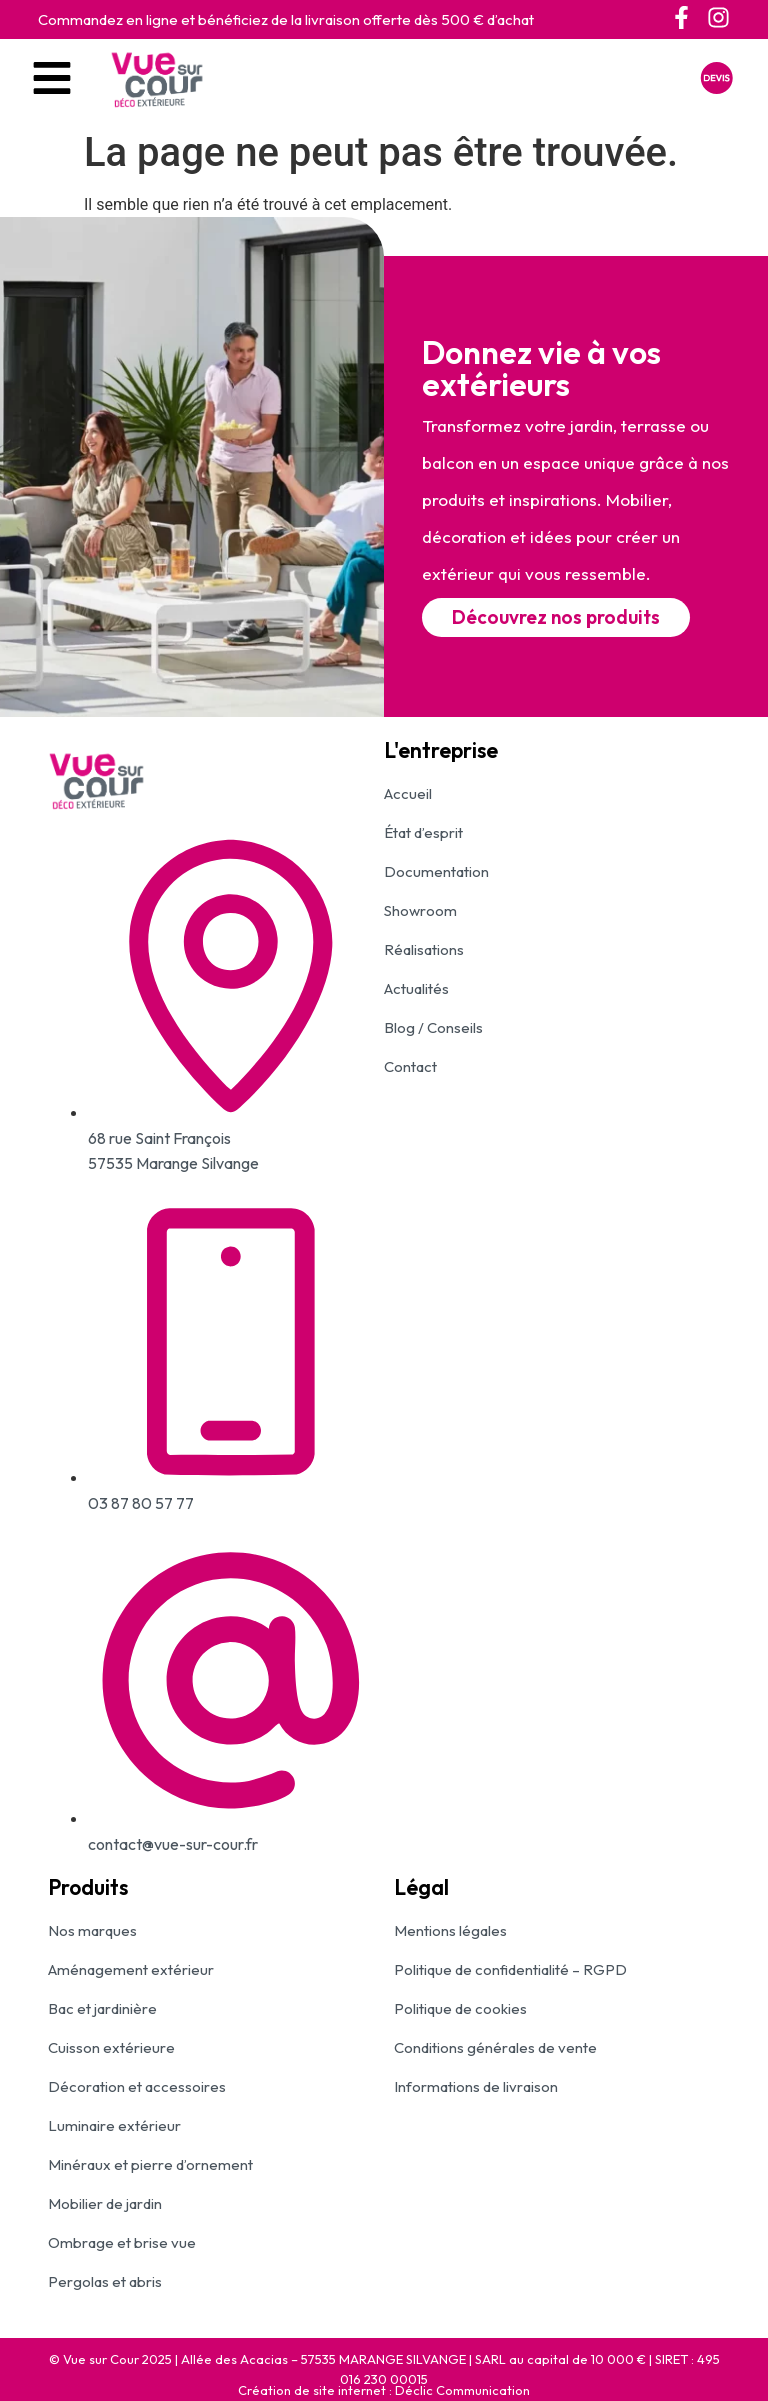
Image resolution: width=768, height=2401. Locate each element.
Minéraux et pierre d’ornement (150, 2164)
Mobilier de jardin (105, 2203)
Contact (410, 1066)
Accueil (408, 793)
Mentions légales (450, 1930)
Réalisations (424, 949)
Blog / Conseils (433, 1027)
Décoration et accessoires (137, 2086)
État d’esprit (423, 832)
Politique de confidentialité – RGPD (510, 1969)
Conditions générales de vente (495, 2047)
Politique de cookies (460, 2008)
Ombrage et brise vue (122, 2242)
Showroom (420, 910)
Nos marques (92, 1930)
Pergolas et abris (105, 2281)
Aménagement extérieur (131, 1969)
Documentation (436, 871)
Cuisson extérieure (111, 2047)
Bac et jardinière (102, 2008)
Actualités (416, 988)
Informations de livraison (476, 2086)
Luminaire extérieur (114, 2125)
